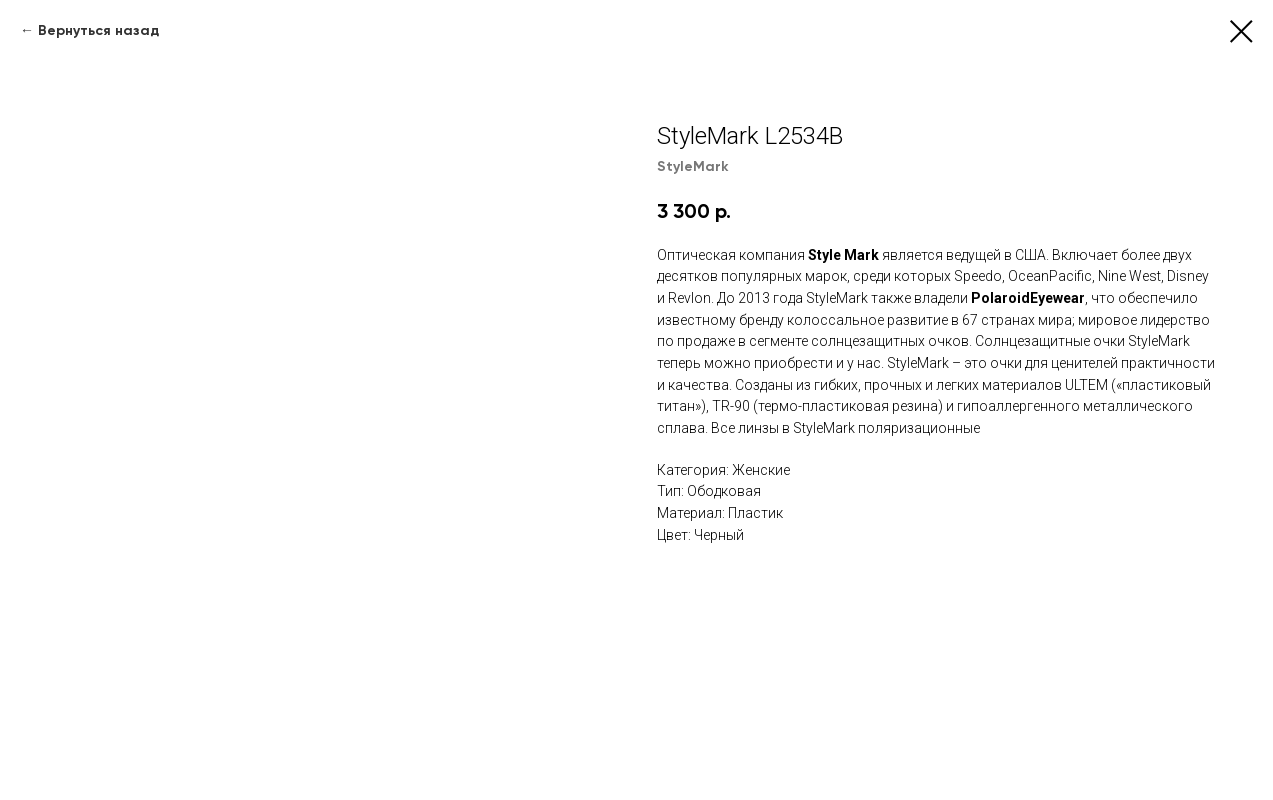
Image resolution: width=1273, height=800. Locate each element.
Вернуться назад (98, 30)
